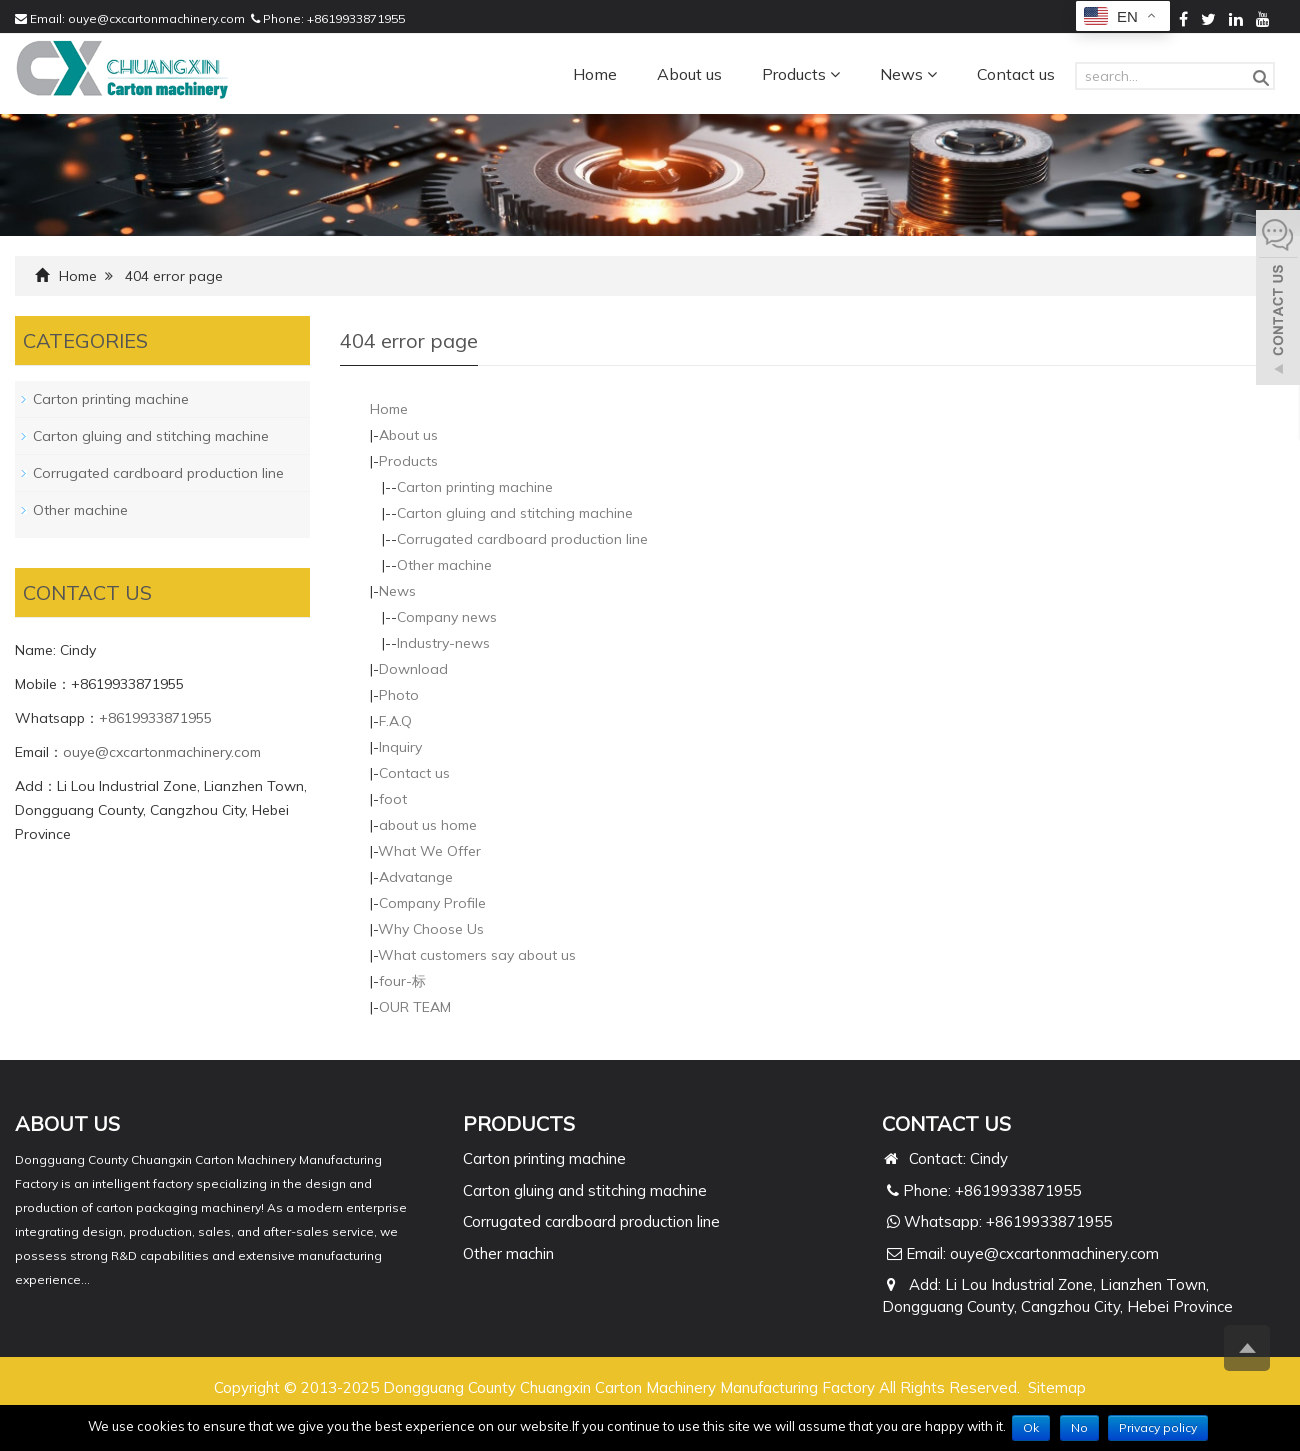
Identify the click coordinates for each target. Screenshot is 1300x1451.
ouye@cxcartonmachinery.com (156, 18)
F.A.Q (395, 721)
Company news (447, 617)
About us (689, 74)
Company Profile (432, 903)
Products (801, 74)
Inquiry (400, 747)
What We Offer (429, 851)
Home (595, 74)
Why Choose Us (431, 929)
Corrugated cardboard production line (522, 539)
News (908, 74)
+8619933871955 (356, 18)
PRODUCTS (519, 1123)
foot (393, 799)
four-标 (402, 981)
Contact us (1016, 74)
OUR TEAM (415, 1007)
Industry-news (443, 643)
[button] (835, 74)
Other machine (444, 565)
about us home (428, 825)
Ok (1031, 1427)
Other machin (508, 1253)
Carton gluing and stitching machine (515, 513)
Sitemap (1057, 1387)
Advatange (416, 877)
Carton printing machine (475, 487)
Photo (399, 695)
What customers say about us (477, 955)
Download (413, 669)
